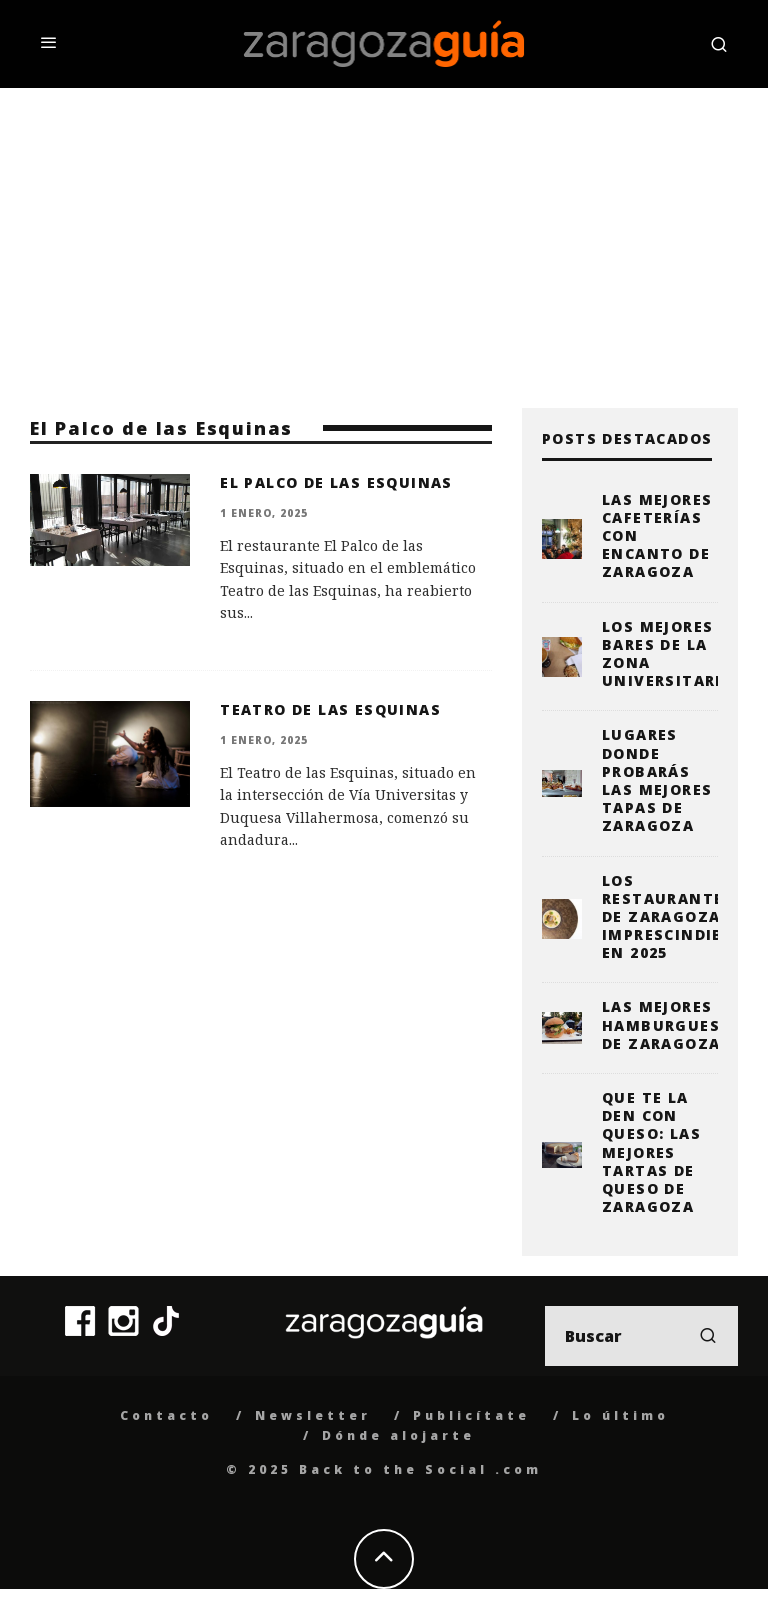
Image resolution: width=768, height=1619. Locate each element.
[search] (708, 1336)
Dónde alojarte (398, 1435)
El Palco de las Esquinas (336, 482)
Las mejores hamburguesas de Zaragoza (672, 1024)
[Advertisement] (384, 238)
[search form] (641, 1336)
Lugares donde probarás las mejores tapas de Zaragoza (657, 780)
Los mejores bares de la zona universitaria (667, 654)
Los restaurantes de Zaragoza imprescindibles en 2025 (677, 917)
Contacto (166, 1415)
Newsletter (313, 1415)
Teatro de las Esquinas (330, 709)
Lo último (620, 1415)
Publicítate (471, 1415)
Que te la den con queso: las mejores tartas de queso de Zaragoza (651, 1152)
